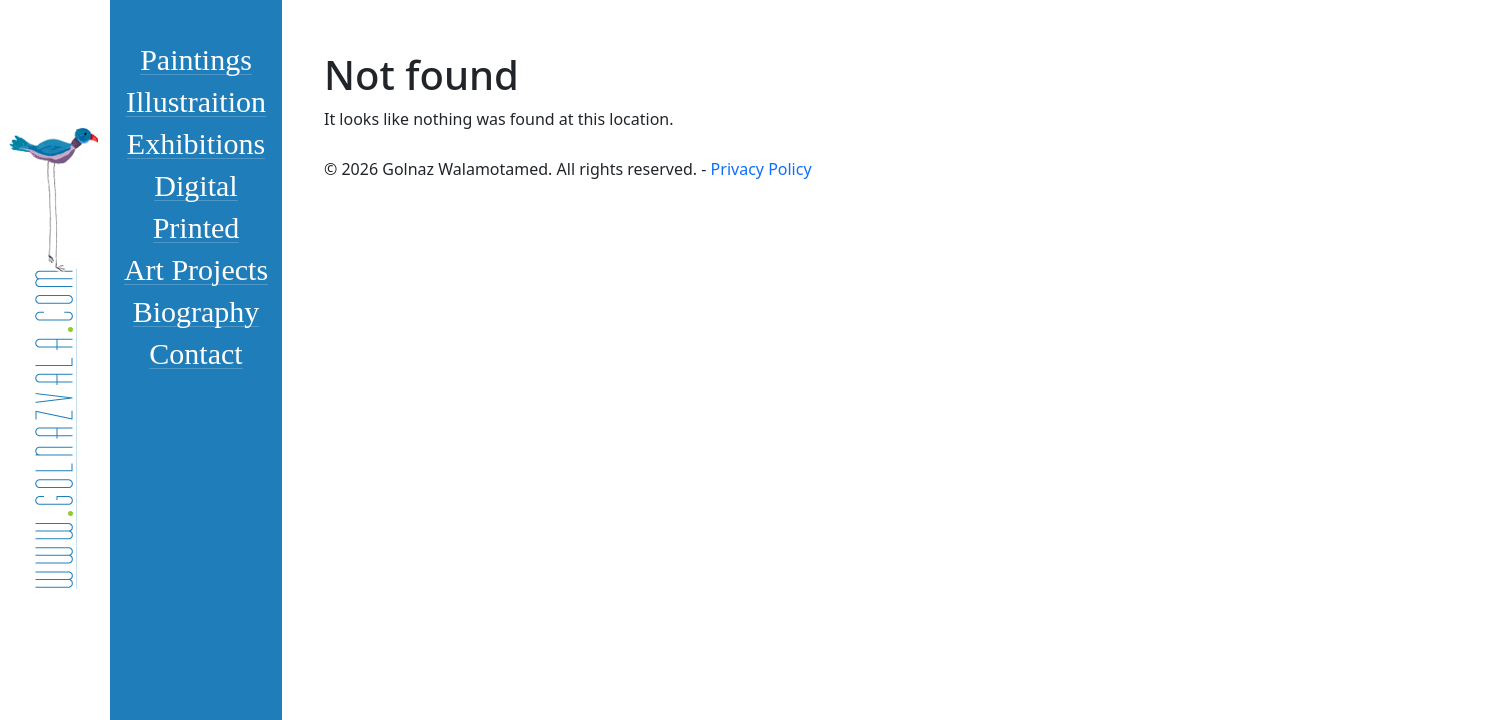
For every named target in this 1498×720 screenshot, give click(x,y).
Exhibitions (196, 143)
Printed (196, 227)
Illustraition (196, 101)
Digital (195, 185)
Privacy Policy (761, 169)
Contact (195, 353)
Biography (196, 311)
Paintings (196, 59)
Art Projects (196, 269)
